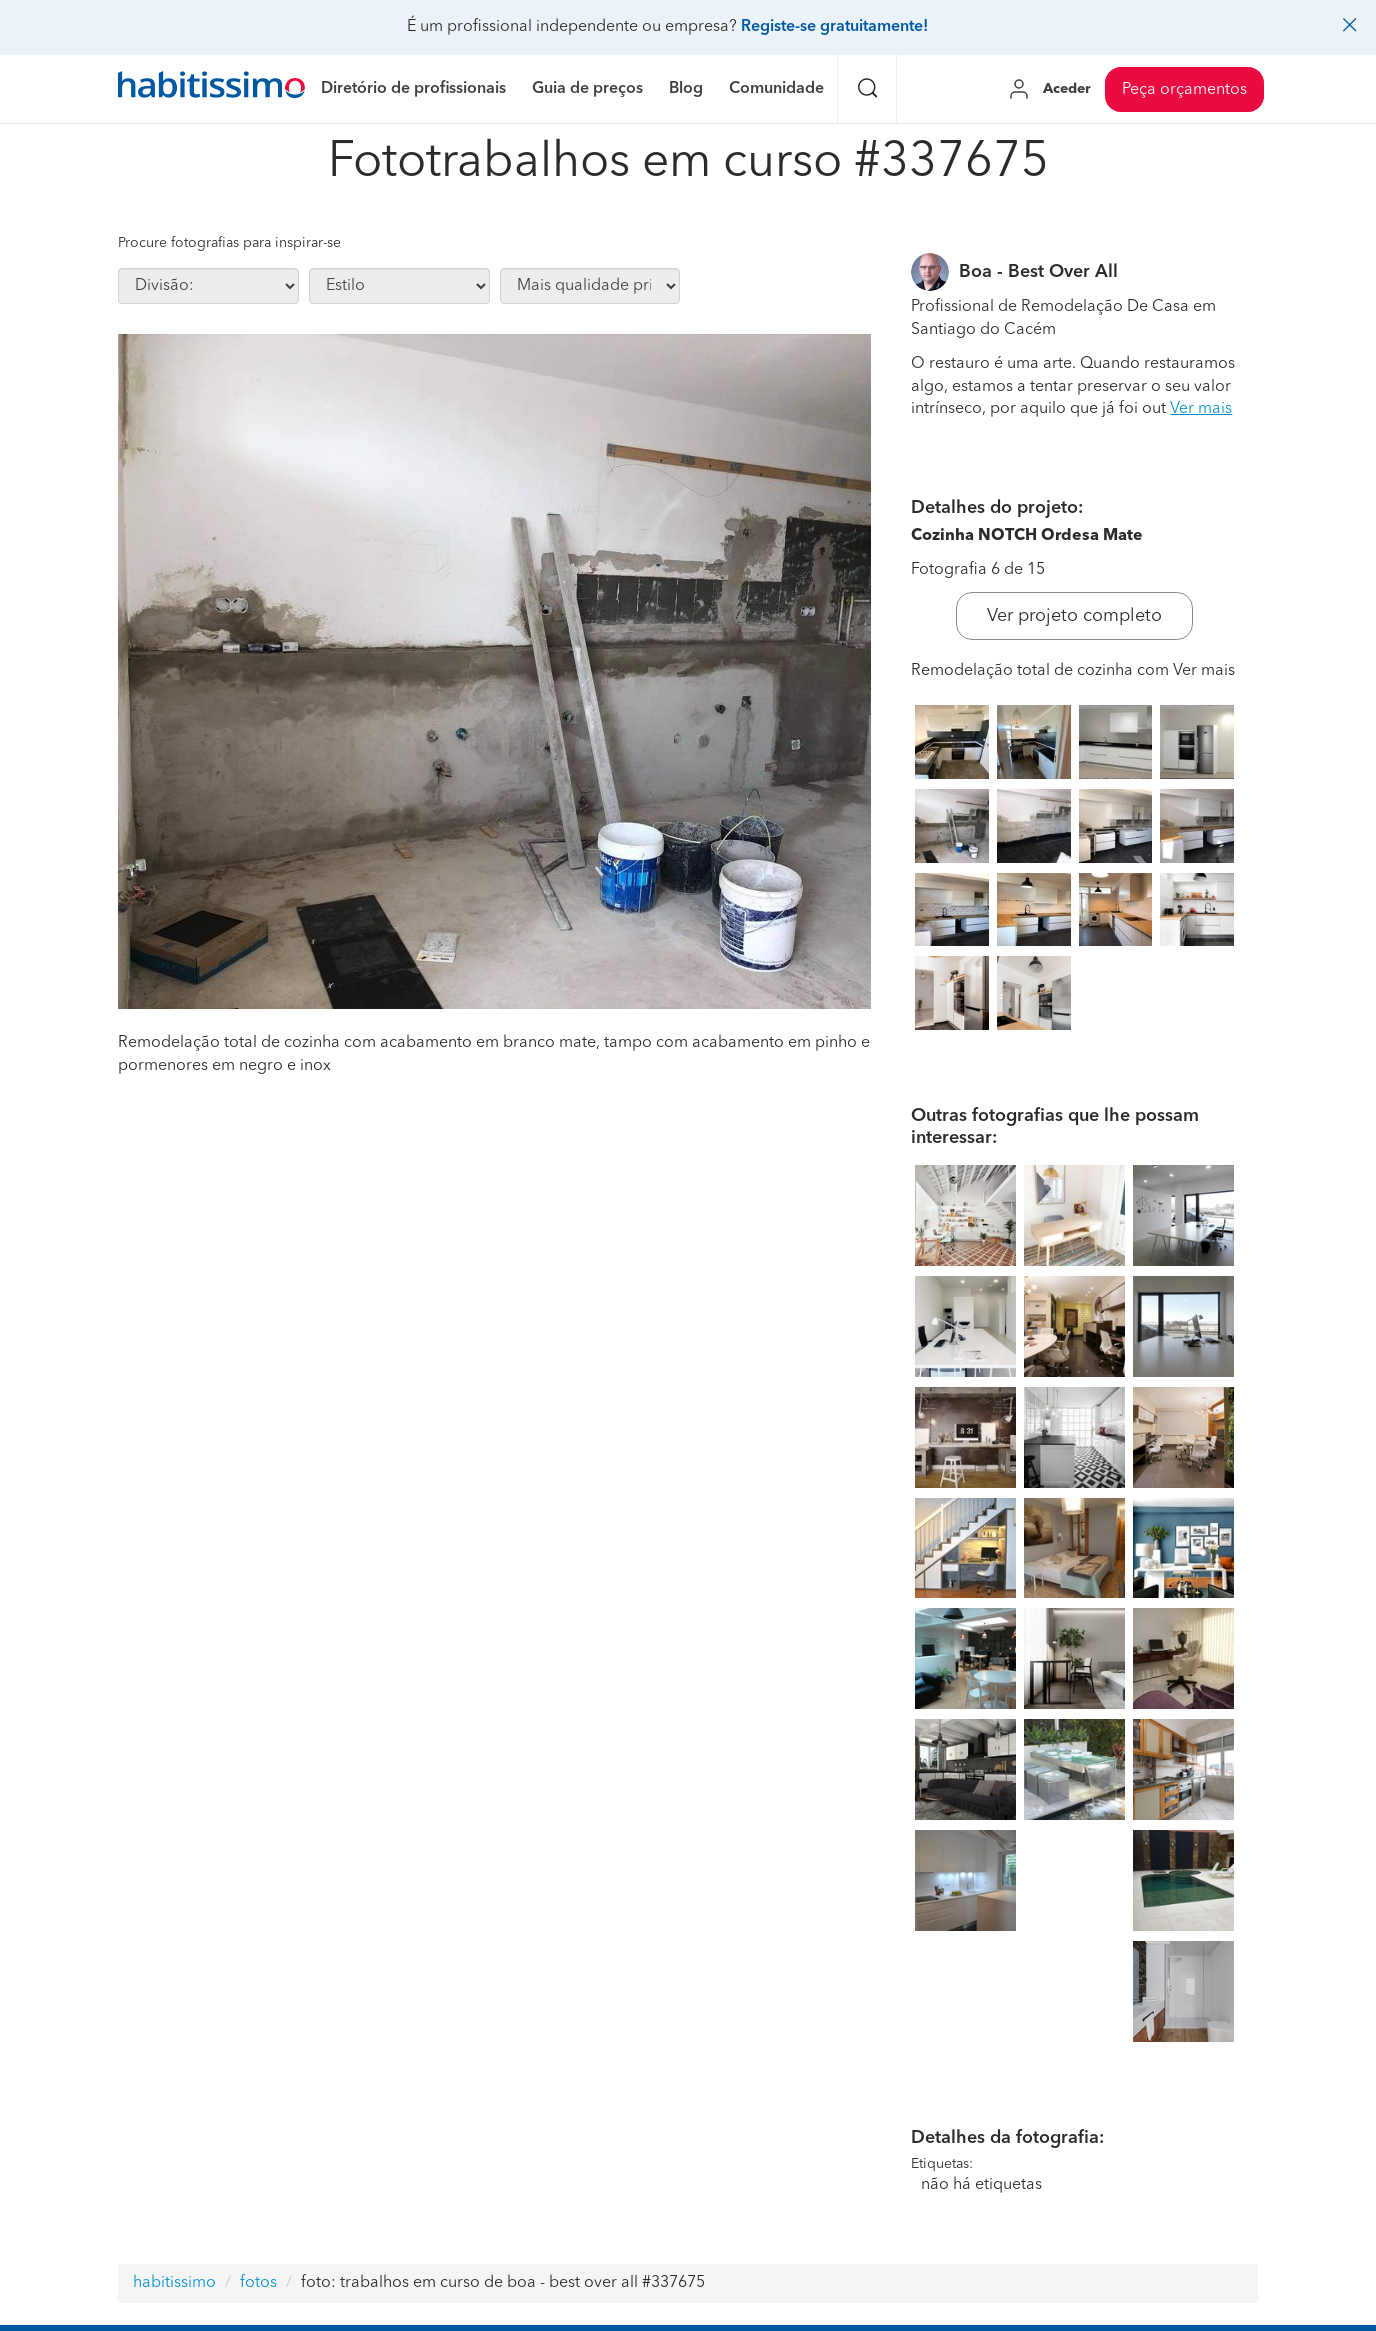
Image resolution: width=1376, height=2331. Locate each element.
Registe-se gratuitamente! (834, 27)
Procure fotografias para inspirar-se (229, 243)
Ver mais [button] (1201, 409)
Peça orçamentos (1184, 90)
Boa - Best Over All (1038, 272)
